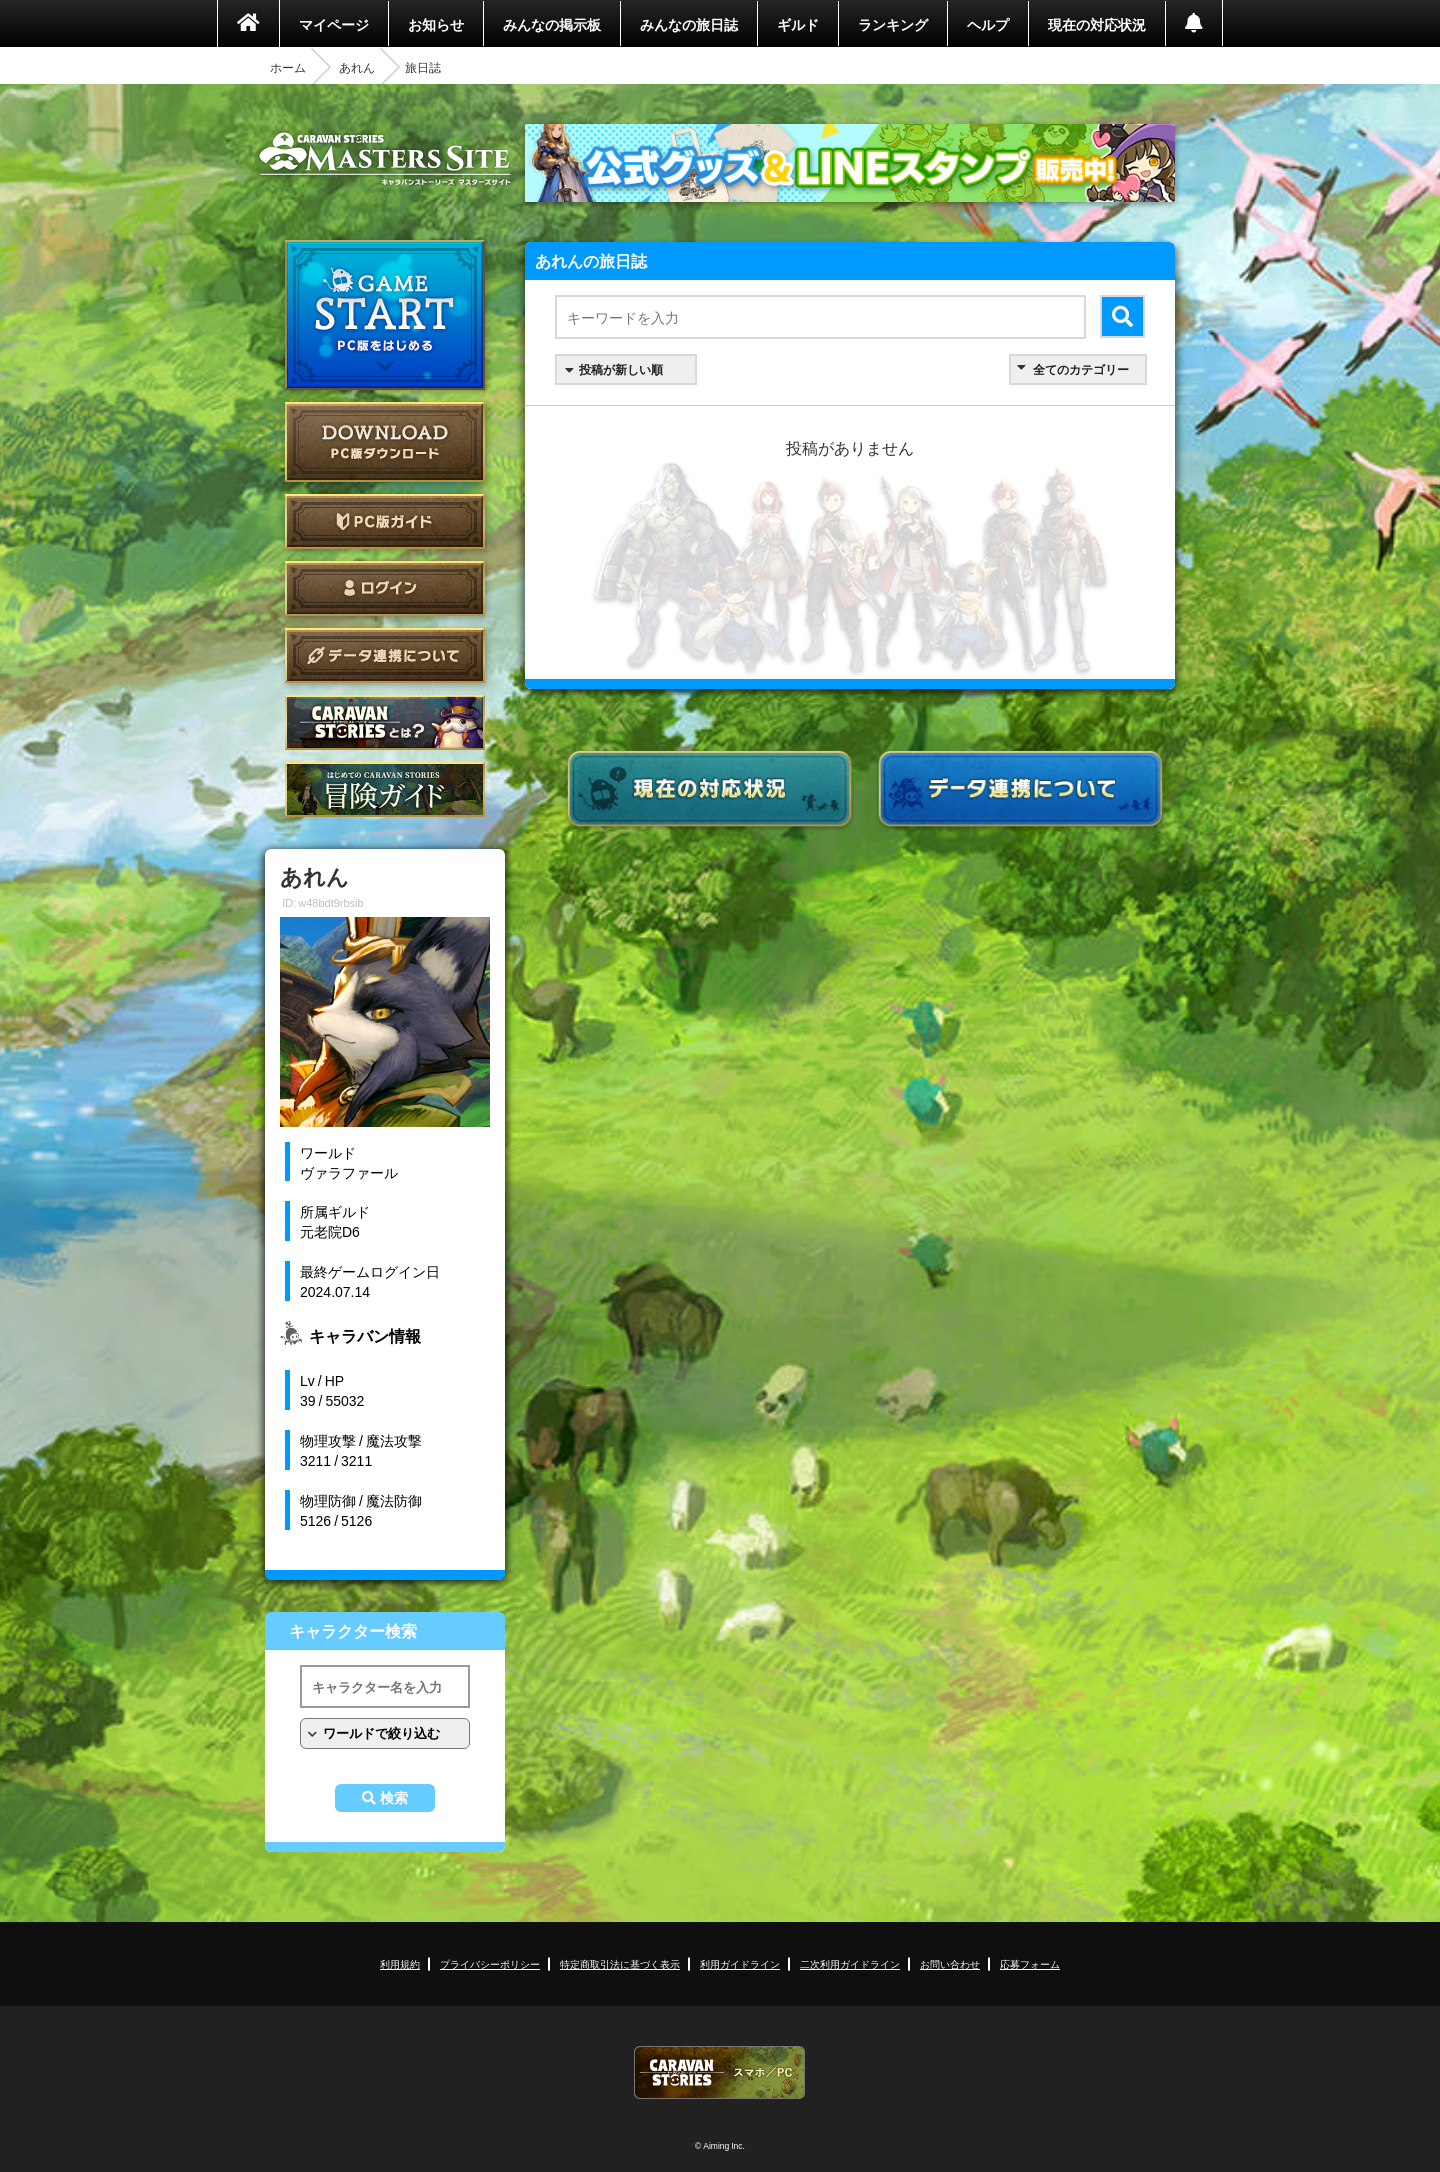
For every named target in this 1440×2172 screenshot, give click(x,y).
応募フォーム (1030, 1963)
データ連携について (385, 655)
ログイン (385, 588)
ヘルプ (988, 24)
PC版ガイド (385, 521)
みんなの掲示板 (552, 24)
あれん (357, 67)
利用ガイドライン (740, 1963)
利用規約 (400, 1963)
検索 (394, 1798)
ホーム (288, 67)
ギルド (798, 24)
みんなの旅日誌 (689, 24)
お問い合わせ (950, 1963)
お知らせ (436, 24)
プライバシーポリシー (490, 1963)
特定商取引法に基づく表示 (620, 1963)
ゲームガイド (385, 789)
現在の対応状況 (1097, 24)
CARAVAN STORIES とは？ (385, 722)
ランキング (893, 24)
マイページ (334, 24)
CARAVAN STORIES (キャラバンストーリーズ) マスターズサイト (385, 159)
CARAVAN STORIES (720, 2072)
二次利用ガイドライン (850, 1963)
